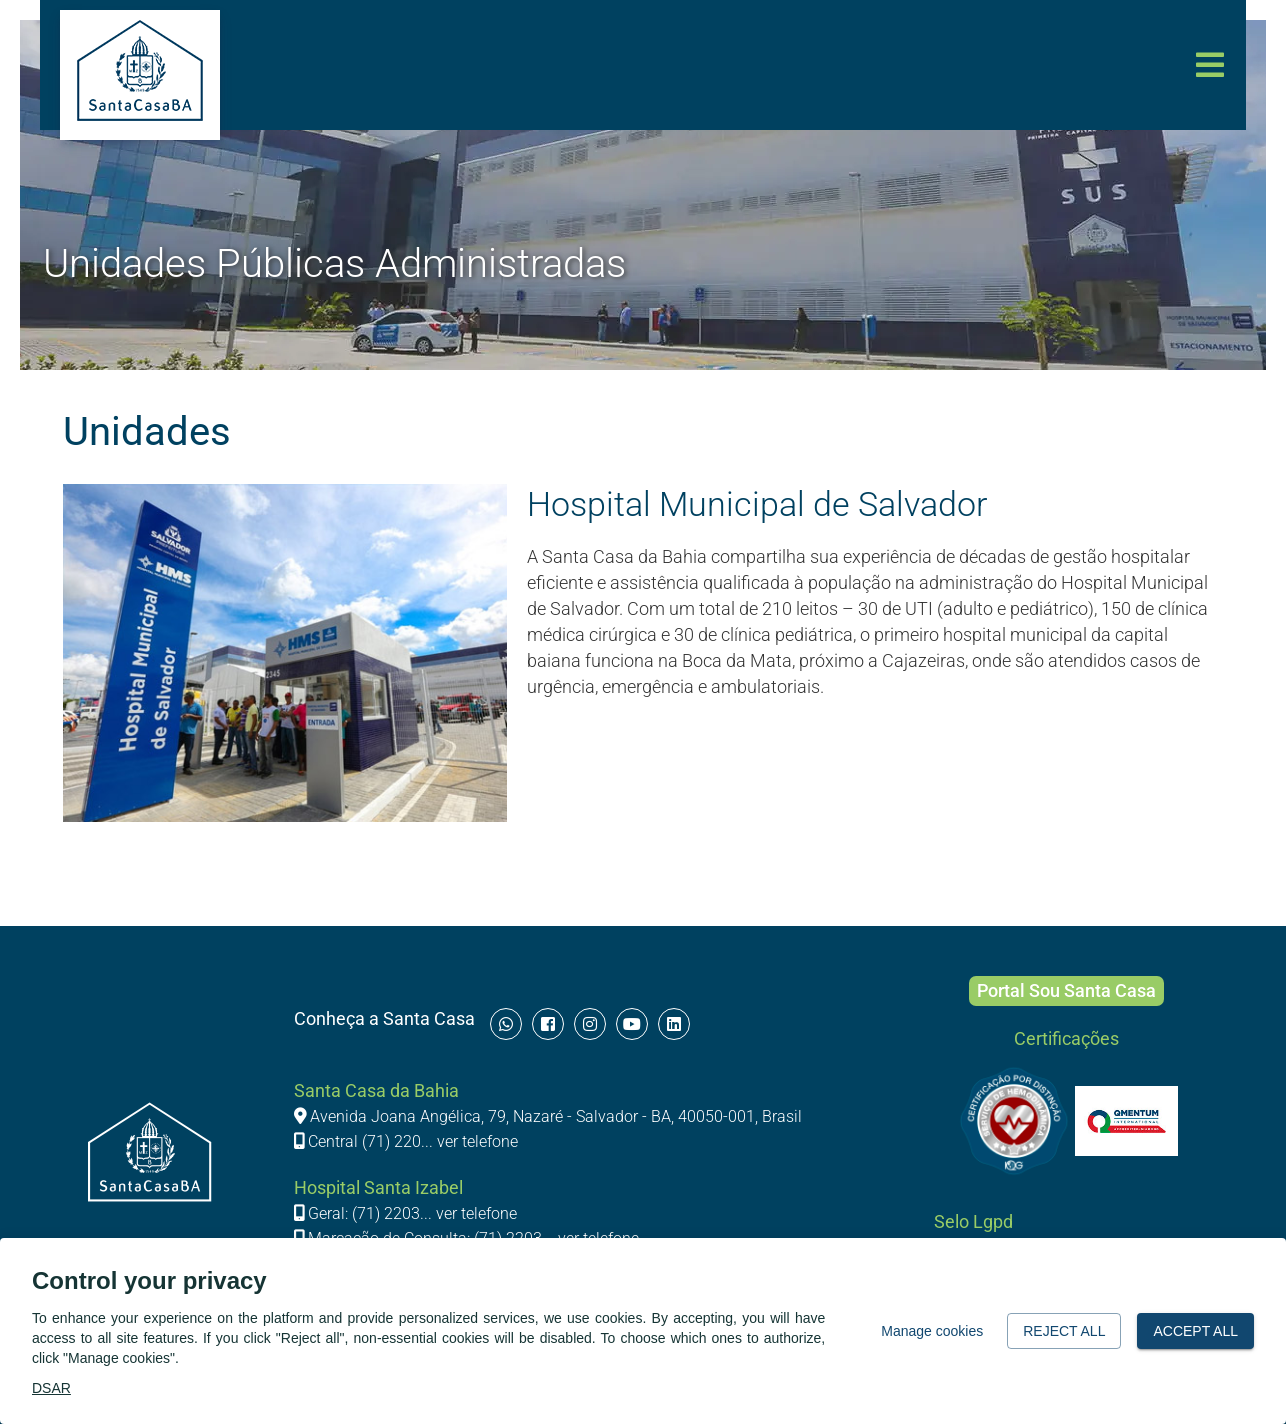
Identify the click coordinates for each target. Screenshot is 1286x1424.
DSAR (51, 1388)
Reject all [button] (1064, 1331)
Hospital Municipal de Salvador (757, 504)
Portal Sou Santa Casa (1066, 990)
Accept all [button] (1195, 1331)
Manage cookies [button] (932, 1331)
